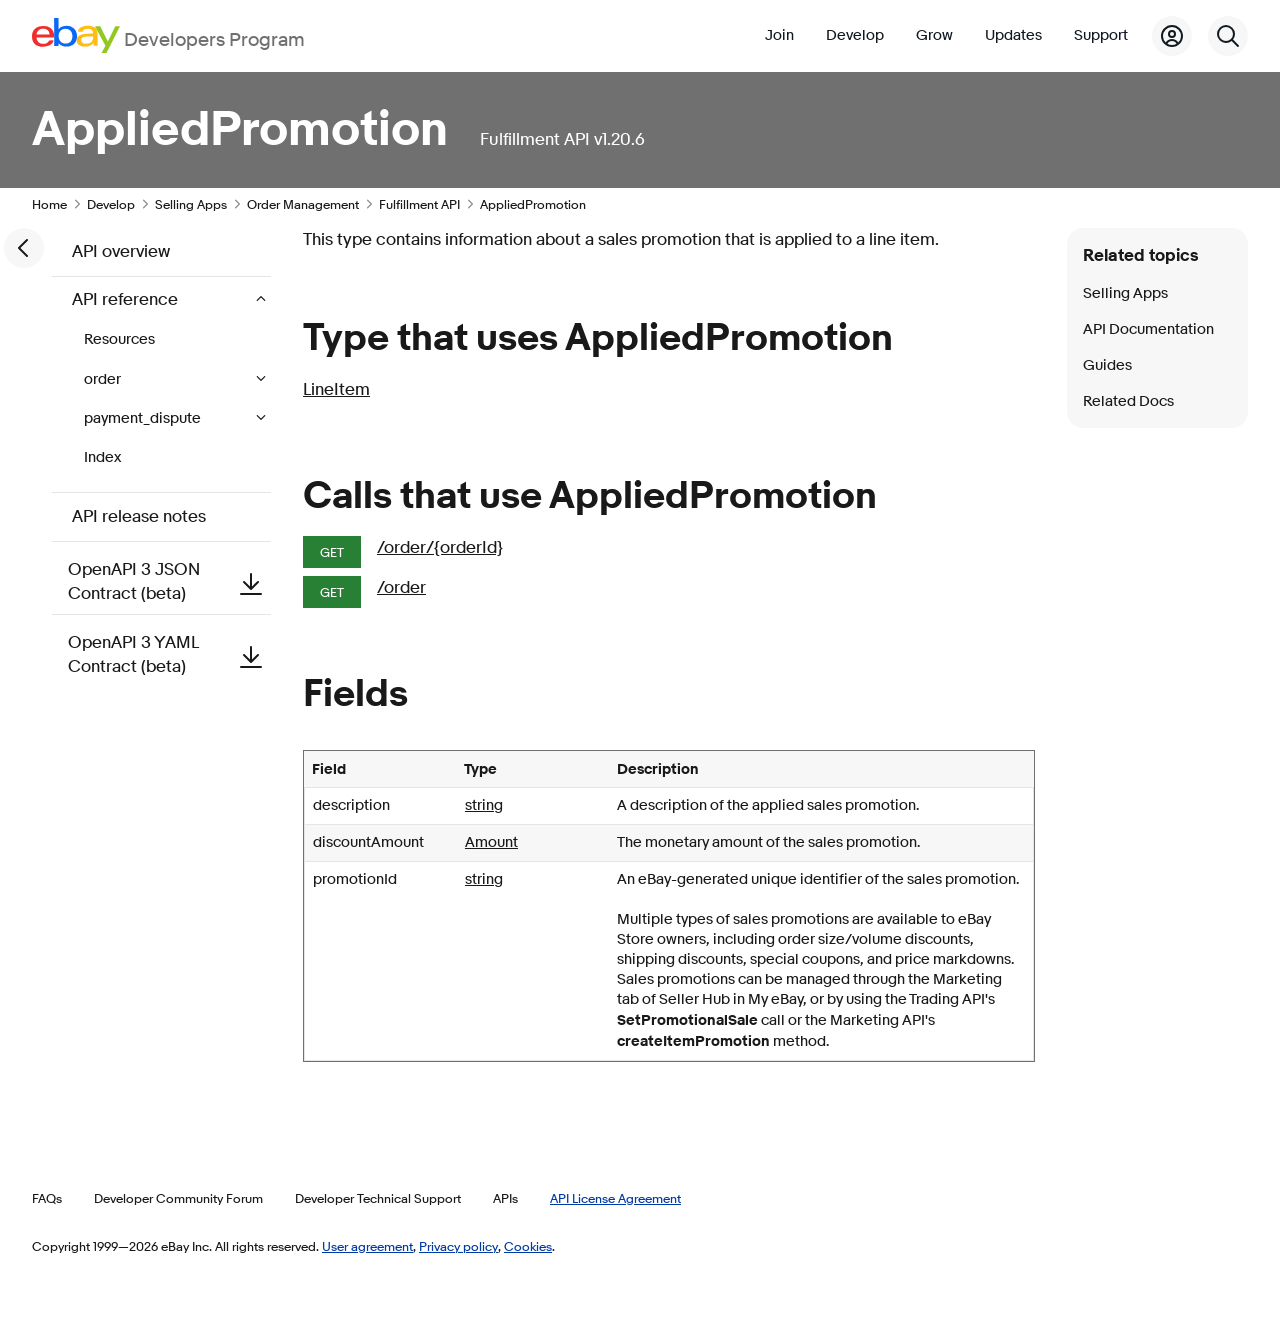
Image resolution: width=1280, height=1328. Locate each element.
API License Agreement (615, 1198)
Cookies (528, 1246)
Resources (119, 339)
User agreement (367, 1246)
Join (779, 35)
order (104, 379)
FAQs (47, 1198)
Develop (855, 35)
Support (1101, 35)
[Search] (1228, 36)
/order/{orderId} (440, 547)
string (484, 805)
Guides (1107, 365)
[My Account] (1172, 36)
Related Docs (1128, 401)
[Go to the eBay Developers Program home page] (168, 35)
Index (102, 457)
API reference (127, 299)
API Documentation (1148, 329)
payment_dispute (144, 418)
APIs (505, 1198)
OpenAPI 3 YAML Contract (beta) (169, 654)
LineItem (336, 389)
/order (401, 587)
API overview (121, 251)
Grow (934, 35)
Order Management (303, 204)
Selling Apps (191, 204)
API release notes (139, 516)
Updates (1013, 35)
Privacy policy (458, 1246)
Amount (491, 842)
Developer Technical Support (378, 1198)
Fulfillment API (419, 204)
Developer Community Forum (178, 1198)
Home (49, 204)
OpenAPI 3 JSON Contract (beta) (169, 581)
